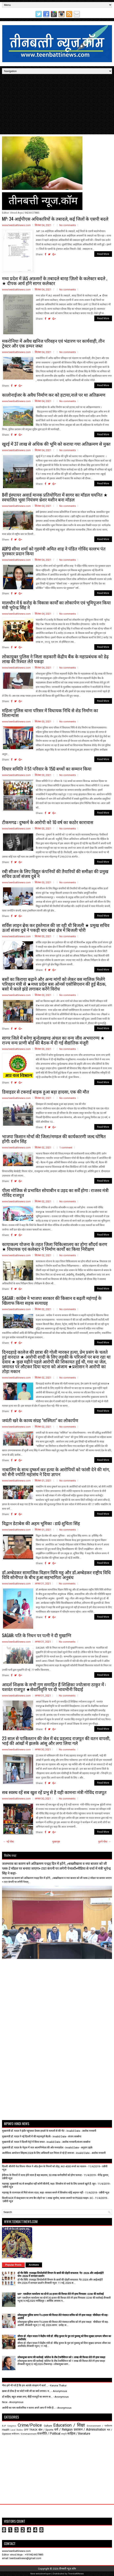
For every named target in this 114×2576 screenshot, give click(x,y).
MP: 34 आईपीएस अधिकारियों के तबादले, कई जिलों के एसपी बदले (55, 218)
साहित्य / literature (78, 2433)
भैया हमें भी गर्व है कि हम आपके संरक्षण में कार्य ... (25, 2385)
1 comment (65, 1147)
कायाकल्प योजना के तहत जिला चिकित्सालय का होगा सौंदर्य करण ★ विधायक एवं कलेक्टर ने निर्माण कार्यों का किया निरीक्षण (54, 1246)
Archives (34, 2264)
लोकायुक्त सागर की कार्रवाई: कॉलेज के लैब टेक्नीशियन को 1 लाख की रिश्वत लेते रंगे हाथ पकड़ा (61, 2357)
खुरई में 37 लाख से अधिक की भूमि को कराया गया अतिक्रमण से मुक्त (56, 443)
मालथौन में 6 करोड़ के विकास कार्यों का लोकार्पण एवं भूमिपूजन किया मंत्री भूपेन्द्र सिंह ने (56, 605)
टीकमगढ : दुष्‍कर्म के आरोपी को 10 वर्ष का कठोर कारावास (47, 822)
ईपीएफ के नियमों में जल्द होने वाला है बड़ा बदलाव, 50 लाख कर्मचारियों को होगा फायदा (42, 2175)
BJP (4, 2426)
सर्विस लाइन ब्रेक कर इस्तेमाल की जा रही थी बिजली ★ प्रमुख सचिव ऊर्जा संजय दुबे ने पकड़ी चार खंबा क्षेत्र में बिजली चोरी (55, 927)
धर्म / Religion (63, 2429)
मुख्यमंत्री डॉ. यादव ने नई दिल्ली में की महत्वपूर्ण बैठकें (26, 2136)
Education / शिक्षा (69, 2425)
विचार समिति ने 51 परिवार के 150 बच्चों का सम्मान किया (46, 768)
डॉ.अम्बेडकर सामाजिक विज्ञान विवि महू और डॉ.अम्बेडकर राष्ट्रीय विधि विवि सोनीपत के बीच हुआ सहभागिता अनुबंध (56, 1574)
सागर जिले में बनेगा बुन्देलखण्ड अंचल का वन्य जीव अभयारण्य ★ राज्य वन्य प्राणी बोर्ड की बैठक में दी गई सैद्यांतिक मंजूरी (53, 1040)
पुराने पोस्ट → (104, 1841)
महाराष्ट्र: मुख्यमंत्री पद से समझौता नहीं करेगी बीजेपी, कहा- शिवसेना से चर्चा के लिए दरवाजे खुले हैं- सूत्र (49, 2183)
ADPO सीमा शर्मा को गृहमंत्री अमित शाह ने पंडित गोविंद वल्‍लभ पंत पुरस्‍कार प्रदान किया (54, 551)
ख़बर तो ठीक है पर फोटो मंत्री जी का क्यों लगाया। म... (26, 2391)
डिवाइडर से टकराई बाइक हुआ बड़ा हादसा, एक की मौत (45, 1091)
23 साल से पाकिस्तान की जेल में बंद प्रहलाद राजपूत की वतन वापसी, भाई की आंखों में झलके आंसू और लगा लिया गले (56, 1740)
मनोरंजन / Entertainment (24, 2433)
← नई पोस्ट (8, 1841)
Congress (11, 2426)
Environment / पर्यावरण (99, 2425)
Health (5, 2429)
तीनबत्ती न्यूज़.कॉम (67, 2568)
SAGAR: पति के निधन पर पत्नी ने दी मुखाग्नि (36, 1635)
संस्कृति (64, 2434)
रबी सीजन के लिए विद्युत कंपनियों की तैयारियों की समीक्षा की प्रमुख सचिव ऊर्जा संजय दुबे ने (55, 873)
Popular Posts (13, 2264)
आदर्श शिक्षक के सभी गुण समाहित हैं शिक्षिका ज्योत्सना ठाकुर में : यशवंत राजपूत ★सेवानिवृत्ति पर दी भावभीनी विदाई (54, 1686)
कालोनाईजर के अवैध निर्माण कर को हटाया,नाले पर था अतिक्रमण (53, 394)
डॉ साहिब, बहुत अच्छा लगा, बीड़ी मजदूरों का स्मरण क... (27, 2396)
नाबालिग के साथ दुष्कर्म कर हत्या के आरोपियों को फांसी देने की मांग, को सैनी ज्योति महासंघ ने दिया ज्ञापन (56, 1471)
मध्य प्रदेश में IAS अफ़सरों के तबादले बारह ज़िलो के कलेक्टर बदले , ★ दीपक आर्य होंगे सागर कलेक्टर (54, 280)
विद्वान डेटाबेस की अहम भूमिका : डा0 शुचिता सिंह (41, 1523)
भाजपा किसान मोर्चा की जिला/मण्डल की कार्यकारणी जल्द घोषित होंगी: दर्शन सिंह (54, 1138)
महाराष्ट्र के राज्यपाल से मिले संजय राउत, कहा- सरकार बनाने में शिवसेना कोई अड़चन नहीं (42, 2192)
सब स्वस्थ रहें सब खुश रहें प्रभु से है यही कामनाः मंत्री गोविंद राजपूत (54, 1792)
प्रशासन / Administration (90, 2429)
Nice (4, 2402)
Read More (103, 254)
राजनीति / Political (48, 2433)
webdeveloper (43, 2573)
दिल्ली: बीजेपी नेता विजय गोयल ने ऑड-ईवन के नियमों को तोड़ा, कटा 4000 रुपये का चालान (44, 2166)
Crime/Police (30, 2425)
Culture (48, 2425)
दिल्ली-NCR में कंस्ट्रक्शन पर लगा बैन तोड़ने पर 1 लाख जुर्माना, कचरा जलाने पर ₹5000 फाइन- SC (47, 2197)
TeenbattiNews (76, 2573)
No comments (67, 225)
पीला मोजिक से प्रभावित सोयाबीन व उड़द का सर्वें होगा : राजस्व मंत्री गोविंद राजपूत (55, 1192)
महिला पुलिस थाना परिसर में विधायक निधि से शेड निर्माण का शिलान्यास (50, 712)
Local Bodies (16, 2430)
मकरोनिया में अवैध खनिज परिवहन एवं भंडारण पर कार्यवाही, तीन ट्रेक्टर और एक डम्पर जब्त (53, 343)
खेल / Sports (45, 2429)
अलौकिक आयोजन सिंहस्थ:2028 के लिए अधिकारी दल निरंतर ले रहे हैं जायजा (38, 2152)
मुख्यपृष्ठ (56, 1841)
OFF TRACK (31, 2429)
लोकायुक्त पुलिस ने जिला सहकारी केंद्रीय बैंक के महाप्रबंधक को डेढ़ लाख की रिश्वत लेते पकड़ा (55, 659)
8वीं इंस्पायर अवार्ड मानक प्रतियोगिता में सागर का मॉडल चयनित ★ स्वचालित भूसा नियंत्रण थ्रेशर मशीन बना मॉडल (55, 497)
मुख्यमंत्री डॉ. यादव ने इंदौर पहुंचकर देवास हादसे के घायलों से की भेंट (33, 2130)
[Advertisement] (57, 104)
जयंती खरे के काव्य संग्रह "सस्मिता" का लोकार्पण (40, 1420)
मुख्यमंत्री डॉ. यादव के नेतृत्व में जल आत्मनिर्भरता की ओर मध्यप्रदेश (32, 2147)
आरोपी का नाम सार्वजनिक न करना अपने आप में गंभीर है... (28, 2407)
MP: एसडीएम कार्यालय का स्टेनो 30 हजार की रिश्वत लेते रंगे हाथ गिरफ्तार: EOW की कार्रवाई (60, 2293)
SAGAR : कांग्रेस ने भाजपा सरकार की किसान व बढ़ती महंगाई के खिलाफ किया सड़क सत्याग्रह (52, 1300)
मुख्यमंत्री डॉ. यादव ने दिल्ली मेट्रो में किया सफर (23, 2141)
